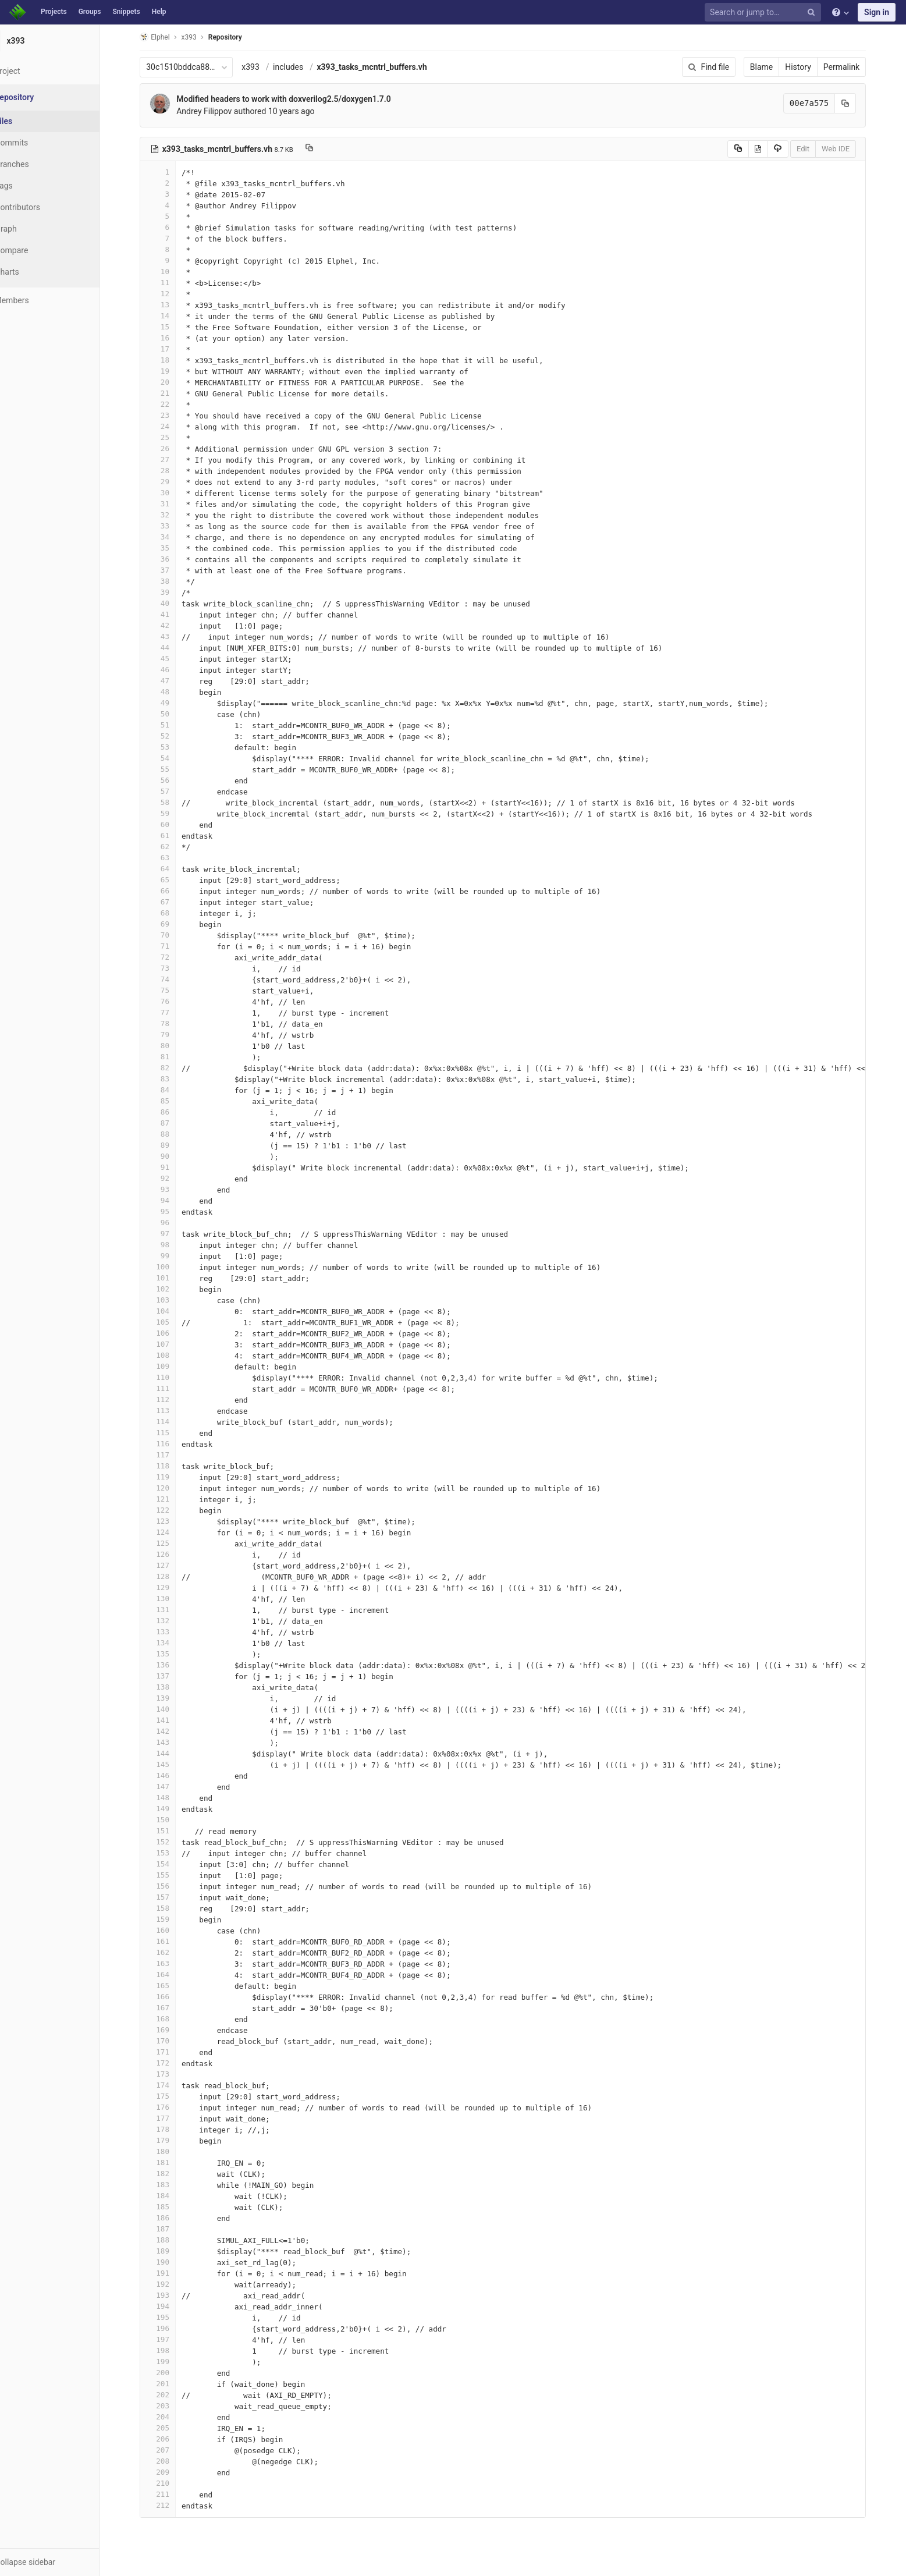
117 (172, 1454)
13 (172, 304)
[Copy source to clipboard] (752, 149)
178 (172, 2129)
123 (172, 1521)
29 (172, 481)
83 (172, 1078)
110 (172, 1377)
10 (172, 271)
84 (172, 1089)
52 (172, 736)
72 (172, 957)
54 (172, 758)
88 (172, 1134)
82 (172, 1067)
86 (172, 1112)
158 (172, 1908)
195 (172, 2317)
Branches (40, 164)
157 (172, 1897)
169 (172, 2029)
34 (172, 537)
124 (172, 1532)
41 (172, 614)
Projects (54, 12)
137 (172, 1676)
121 (172, 1499)
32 (172, 514)
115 (172, 1432)
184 (172, 2195)
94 (172, 1200)
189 (172, 2251)
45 (172, 658)
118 (172, 1465)
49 (172, 702)
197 (172, 2339)
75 (172, 990)
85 (172, 1101)
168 (172, 2018)
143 (172, 1742)
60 (172, 824)
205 (172, 2428)
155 (172, 1875)
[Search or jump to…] (764, 12)
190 (172, 2262)
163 (172, 1963)
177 (172, 2118)
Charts (35, 271)
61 (172, 835)
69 (172, 924)
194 (172, 2306)
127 (172, 1565)
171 (172, 2052)
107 (172, 1344)
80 (172, 1045)
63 (172, 857)
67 (172, 901)
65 (172, 879)
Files (32, 121)
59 (172, 813)
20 (172, 382)
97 (172, 1233)
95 (172, 1211)
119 (172, 1476)
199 (172, 2361)
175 (172, 2096)
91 (172, 1167)
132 (172, 1620)
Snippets (126, 12)
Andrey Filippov (218, 111)
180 (172, 2151)
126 (172, 1554)
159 (172, 1919)
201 (172, 2383)
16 (172, 337)
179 (172, 2140)
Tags (32, 185)
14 (172, 315)
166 (172, 1996)
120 (172, 1488)
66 (172, 890)
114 (172, 1421)
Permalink (855, 67)
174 (172, 2085)
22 (172, 404)
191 (172, 2273)
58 (172, 802)
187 (172, 2228)
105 (172, 1322)
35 (172, 548)
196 (172, 2328)
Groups (90, 12)
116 (172, 1443)
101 (172, 1277)
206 (172, 2439)
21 (172, 393)
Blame (775, 67)
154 (172, 1864)
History (813, 67)
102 (172, 1289)
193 (172, 2295)
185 (172, 2206)
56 (172, 780)
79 (172, 1034)
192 (172, 2284)
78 (172, 1023)
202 (172, 2394)
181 (172, 2162)
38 (172, 581)
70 (172, 935)
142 (172, 1731)
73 (172, 968)
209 (172, 2472)
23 (172, 415)
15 (172, 326)
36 (172, 559)
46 (172, 669)
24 (172, 426)
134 (172, 1642)
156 (172, 1886)
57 (172, 791)
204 (172, 2416)
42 (172, 625)
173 (172, 2074)
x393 (265, 67)
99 (172, 1255)
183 (172, 2184)
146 (172, 1775)
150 (172, 1819)
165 (172, 1985)
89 (172, 1145)
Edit (817, 148)
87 (172, 1123)
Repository (239, 37)
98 (172, 1244)
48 (172, 691)
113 (172, 1410)
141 (172, 1720)
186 (172, 2217)
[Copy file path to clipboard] (323, 149)
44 (172, 647)
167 (172, 2007)
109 (172, 1366)
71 (172, 946)
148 (172, 1797)
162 (172, 1952)
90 (172, 1156)
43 (172, 636)
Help (159, 12)
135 (172, 1653)
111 (172, 1388)
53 (172, 747)
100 (172, 1266)
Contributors (46, 207)
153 (172, 1852)
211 (172, 2494)
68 (172, 913)
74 (172, 979)
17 (172, 349)
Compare (39, 250)
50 (172, 713)
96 (172, 1222)
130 (172, 1598)
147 (172, 1786)
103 (172, 1300)
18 (172, 360)
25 (172, 437)
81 (172, 1056)
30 (172, 492)
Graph (34, 228)
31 (172, 503)
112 (172, 1399)
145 (172, 1764)
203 (172, 2405)
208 (172, 2461)
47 (172, 680)
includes (302, 67)
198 (172, 2350)
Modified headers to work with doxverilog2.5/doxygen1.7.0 (298, 99)
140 (172, 1709)
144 (172, 1753)
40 (172, 603)
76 (172, 1001)
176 (172, 2107)
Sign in (876, 12)
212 (172, 2505)
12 (172, 293)
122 (172, 1510)
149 (172, 1808)
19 (172, 371)
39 (172, 592)
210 (172, 2483)
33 (172, 525)
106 (172, 1333)
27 (172, 459)
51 (172, 725)
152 (172, 1841)
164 (172, 1974)
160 (172, 1930)
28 (172, 470)
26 (172, 448)
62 (172, 846)
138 (172, 1687)
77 (172, 1012)
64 (172, 868)
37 (172, 570)
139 (172, 1698)
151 (172, 1830)
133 (172, 1631)
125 (172, 1543)
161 (172, 1941)
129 (172, 1587)
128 (172, 1576)
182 (172, 2173)
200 (172, 2372)
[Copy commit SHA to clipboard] (860, 103)
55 (172, 769)
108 (172, 1355)
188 (172, 2240)
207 (172, 2450)
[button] (63, 2562)
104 (172, 1311)
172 (172, 2063)
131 (172, 1609)
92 (172, 1178)
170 (172, 2040)
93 (172, 1189)
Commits (39, 142)
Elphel (169, 37)
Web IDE (850, 148)
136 (172, 1664)
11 (172, 282)
